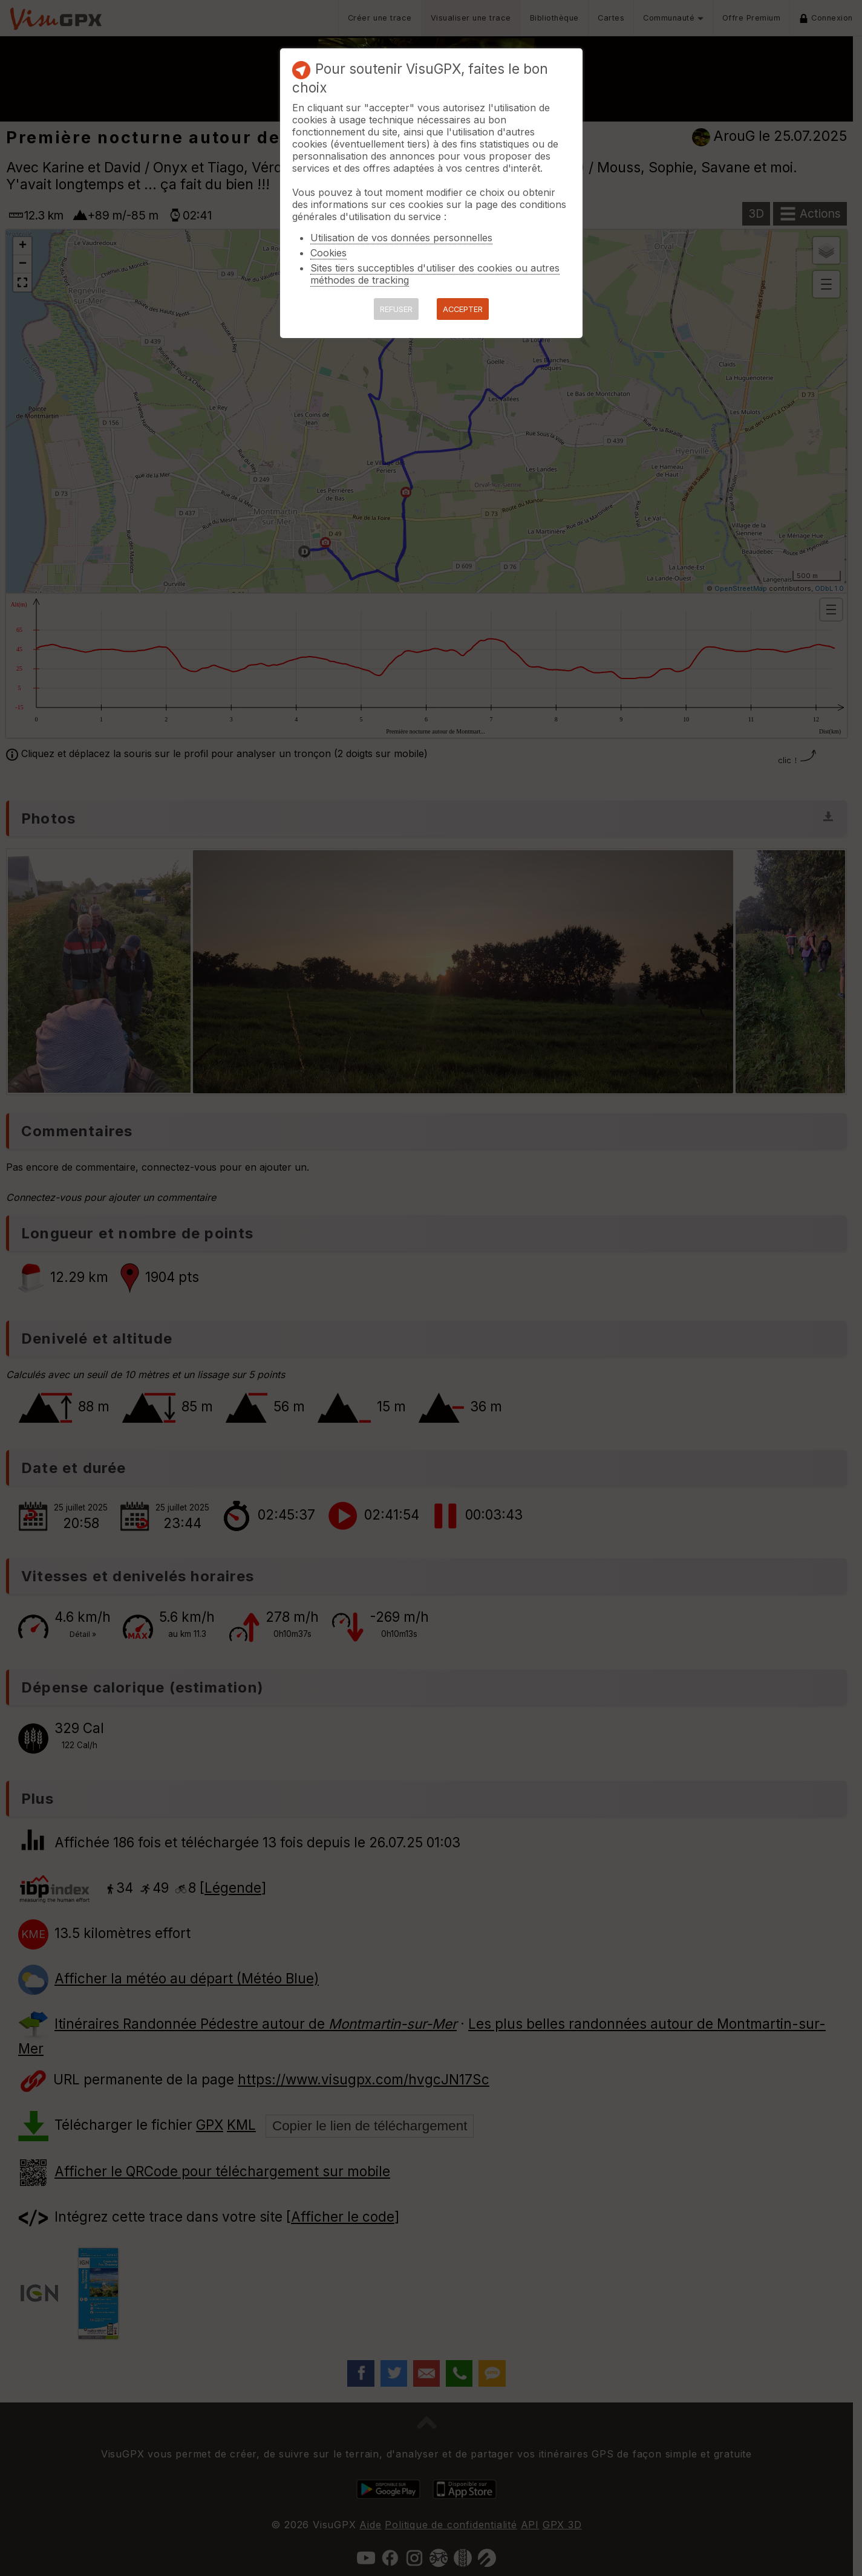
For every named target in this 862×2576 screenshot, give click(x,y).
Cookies (328, 253)
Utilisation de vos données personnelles (401, 238)
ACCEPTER (463, 309)
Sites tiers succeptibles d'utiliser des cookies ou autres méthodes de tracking (435, 274)
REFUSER (396, 309)
